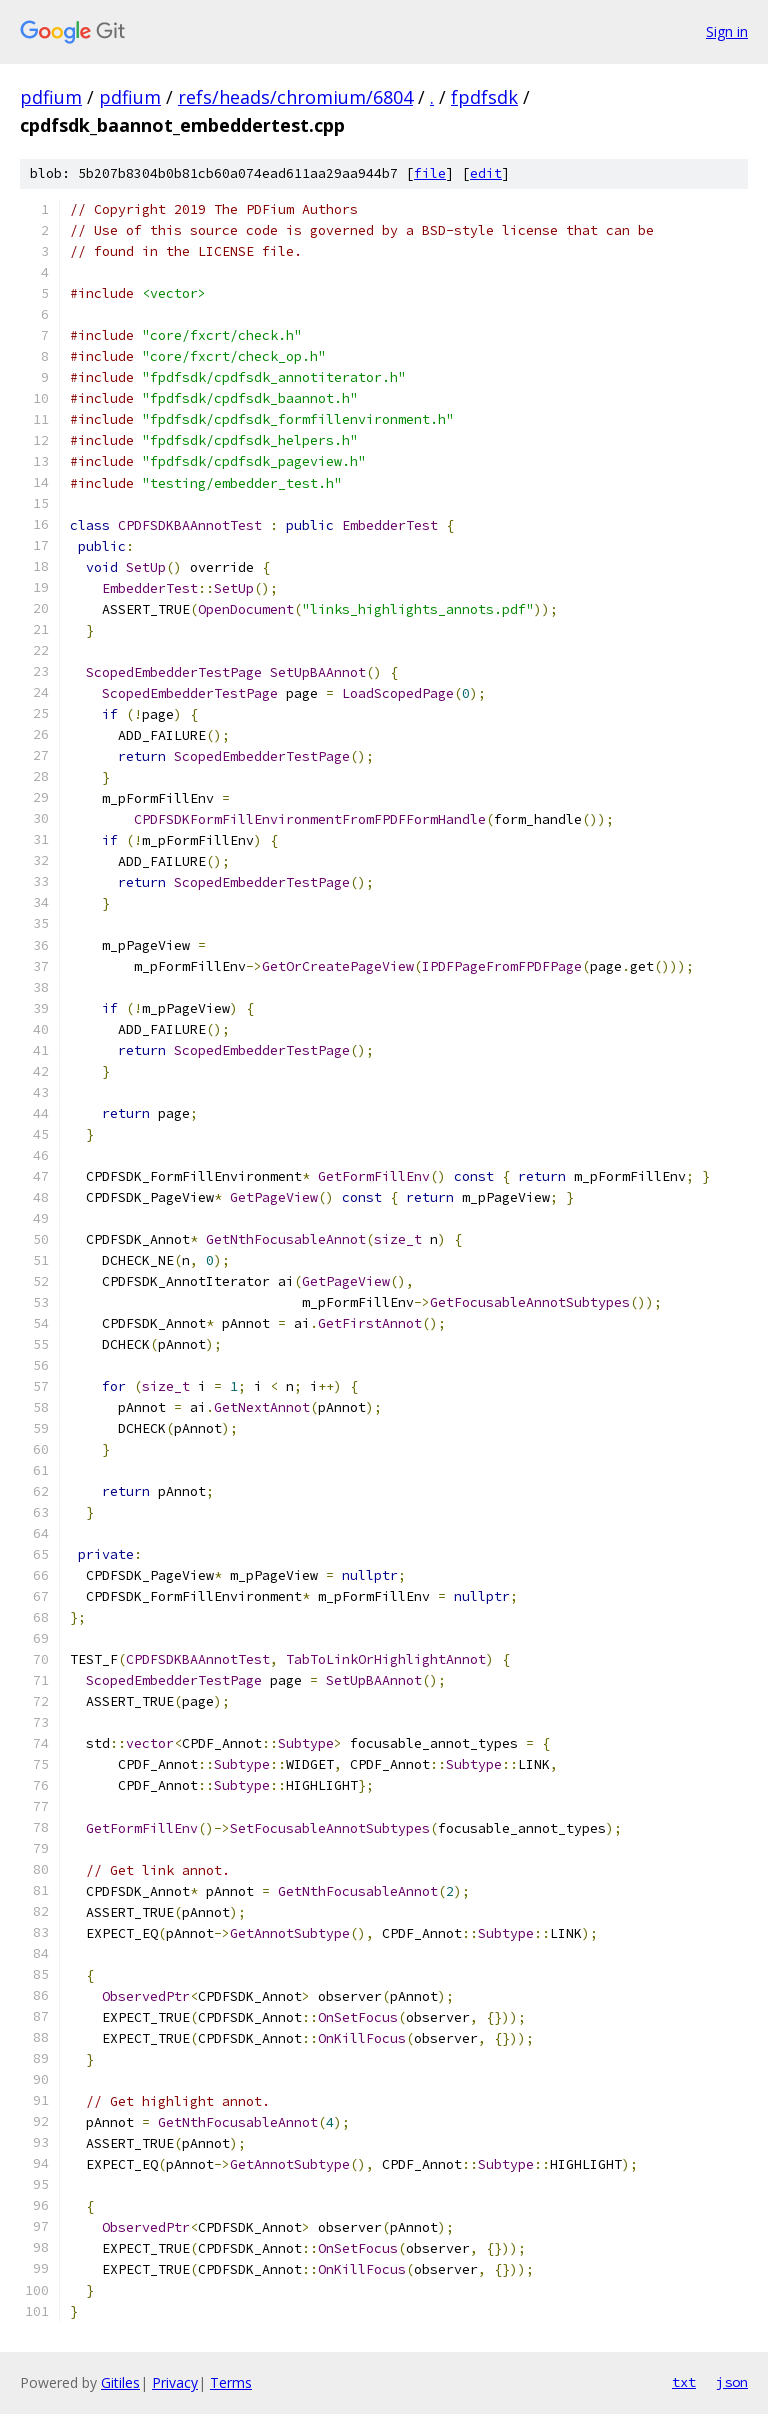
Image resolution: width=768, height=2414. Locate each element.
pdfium (51, 97)
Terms (231, 2382)
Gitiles (120, 2382)
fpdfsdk (484, 97)
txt (684, 2382)
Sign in (727, 31)
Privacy (175, 2382)
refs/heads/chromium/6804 (295, 97)
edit (486, 173)
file (430, 173)
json (732, 2382)
